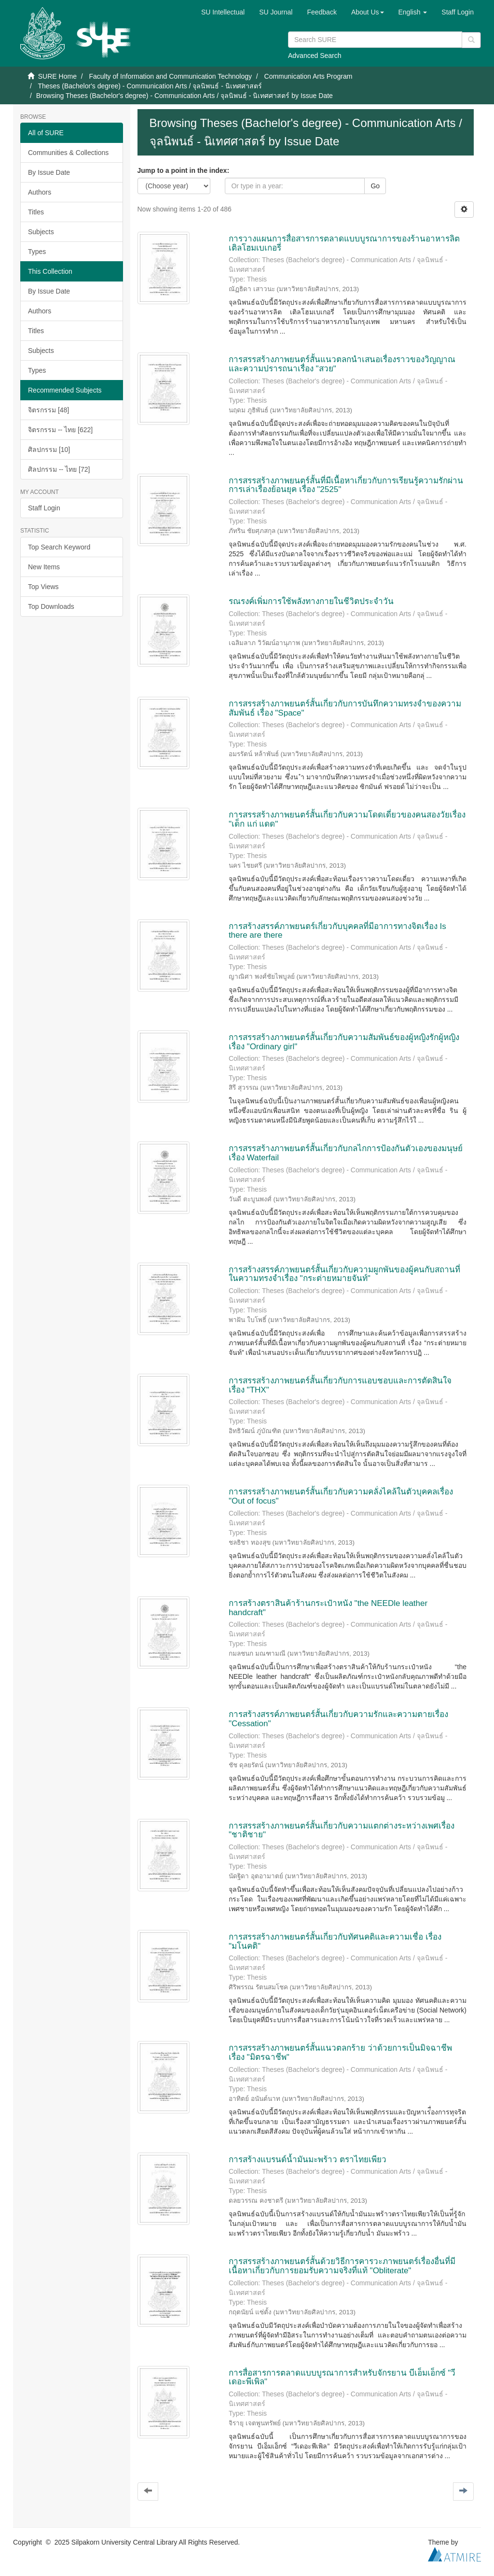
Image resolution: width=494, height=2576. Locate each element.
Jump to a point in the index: (183, 170)
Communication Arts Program (308, 76)
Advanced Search (315, 55)
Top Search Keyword (59, 547)
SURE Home (57, 76)
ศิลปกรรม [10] (49, 449)
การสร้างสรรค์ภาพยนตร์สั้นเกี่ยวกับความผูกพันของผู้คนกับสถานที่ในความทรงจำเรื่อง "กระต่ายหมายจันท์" (344, 1274)
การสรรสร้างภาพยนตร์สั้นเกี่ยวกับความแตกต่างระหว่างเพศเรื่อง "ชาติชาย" (341, 1830)
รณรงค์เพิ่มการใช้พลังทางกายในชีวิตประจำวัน (311, 601)
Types (37, 251)
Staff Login (44, 508)
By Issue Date (49, 172)
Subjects (41, 232)
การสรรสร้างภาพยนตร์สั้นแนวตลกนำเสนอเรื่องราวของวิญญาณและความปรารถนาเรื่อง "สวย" (342, 364)
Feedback (321, 12)
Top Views (43, 587)
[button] (367, 12)
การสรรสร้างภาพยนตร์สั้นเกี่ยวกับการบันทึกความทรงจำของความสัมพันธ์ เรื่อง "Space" (345, 708)
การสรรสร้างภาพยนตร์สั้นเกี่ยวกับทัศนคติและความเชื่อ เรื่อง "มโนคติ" (335, 1941)
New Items (44, 567)
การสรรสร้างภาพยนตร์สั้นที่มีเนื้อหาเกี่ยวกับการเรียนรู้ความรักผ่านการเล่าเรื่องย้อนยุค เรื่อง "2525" (346, 485)
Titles (36, 212)
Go (375, 186)
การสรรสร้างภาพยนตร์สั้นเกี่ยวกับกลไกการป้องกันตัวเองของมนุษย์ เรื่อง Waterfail (346, 1153)
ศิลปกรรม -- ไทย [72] (59, 469)
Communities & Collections (68, 152)
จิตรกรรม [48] (48, 410)
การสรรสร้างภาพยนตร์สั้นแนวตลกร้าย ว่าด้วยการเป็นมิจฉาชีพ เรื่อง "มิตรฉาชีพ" (340, 2052)
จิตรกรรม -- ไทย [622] (60, 430)
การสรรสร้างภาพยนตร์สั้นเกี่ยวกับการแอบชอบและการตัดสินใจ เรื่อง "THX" (340, 1385)
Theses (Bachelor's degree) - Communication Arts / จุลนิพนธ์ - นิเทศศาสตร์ (149, 86)
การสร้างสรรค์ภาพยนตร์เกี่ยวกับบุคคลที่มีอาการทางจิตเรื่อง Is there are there (337, 931)
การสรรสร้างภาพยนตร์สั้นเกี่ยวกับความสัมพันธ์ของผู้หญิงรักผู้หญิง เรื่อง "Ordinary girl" (344, 1042)
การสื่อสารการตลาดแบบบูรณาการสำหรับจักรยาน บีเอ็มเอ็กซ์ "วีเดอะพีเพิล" (342, 2377)
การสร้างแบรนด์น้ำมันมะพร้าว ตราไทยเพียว (307, 2159)
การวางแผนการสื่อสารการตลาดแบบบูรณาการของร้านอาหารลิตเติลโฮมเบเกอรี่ (344, 243)
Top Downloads (51, 606)
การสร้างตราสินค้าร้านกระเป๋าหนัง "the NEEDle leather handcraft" (328, 1608)
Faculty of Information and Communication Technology (170, 76)
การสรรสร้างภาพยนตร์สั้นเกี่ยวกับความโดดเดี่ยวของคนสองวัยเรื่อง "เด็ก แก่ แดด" (347, 819)
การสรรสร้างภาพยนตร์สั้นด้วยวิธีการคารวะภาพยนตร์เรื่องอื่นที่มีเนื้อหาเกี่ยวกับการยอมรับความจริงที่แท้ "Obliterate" (342, 2266)
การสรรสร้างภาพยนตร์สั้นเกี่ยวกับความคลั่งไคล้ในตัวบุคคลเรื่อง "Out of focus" (341, 1496)
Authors (39, 192)
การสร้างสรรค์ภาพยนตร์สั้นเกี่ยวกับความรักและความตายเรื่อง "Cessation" (338, 1719)
